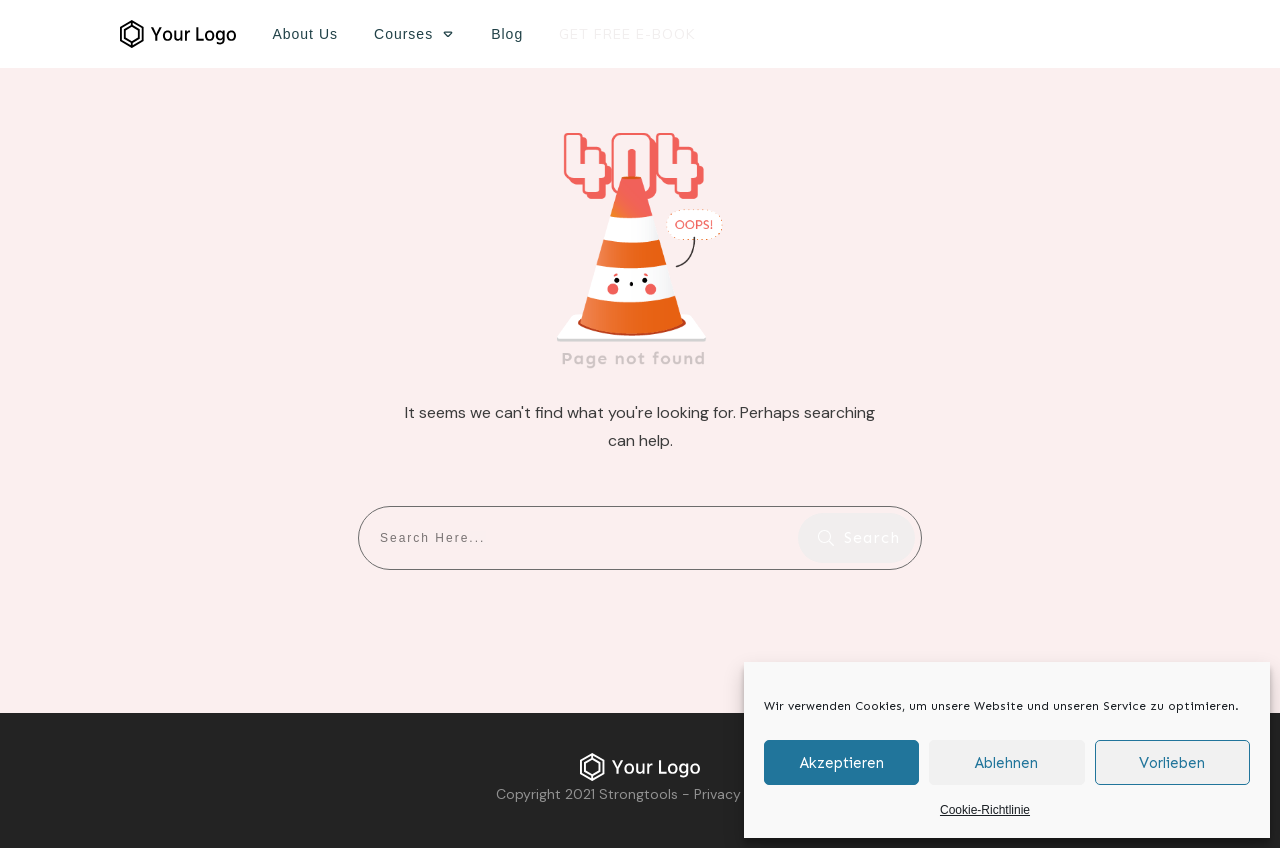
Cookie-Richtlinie (985, 810)
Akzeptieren (842, 763)
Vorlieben (1172, 763)
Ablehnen (1006, 763)
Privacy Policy (739, 794)
